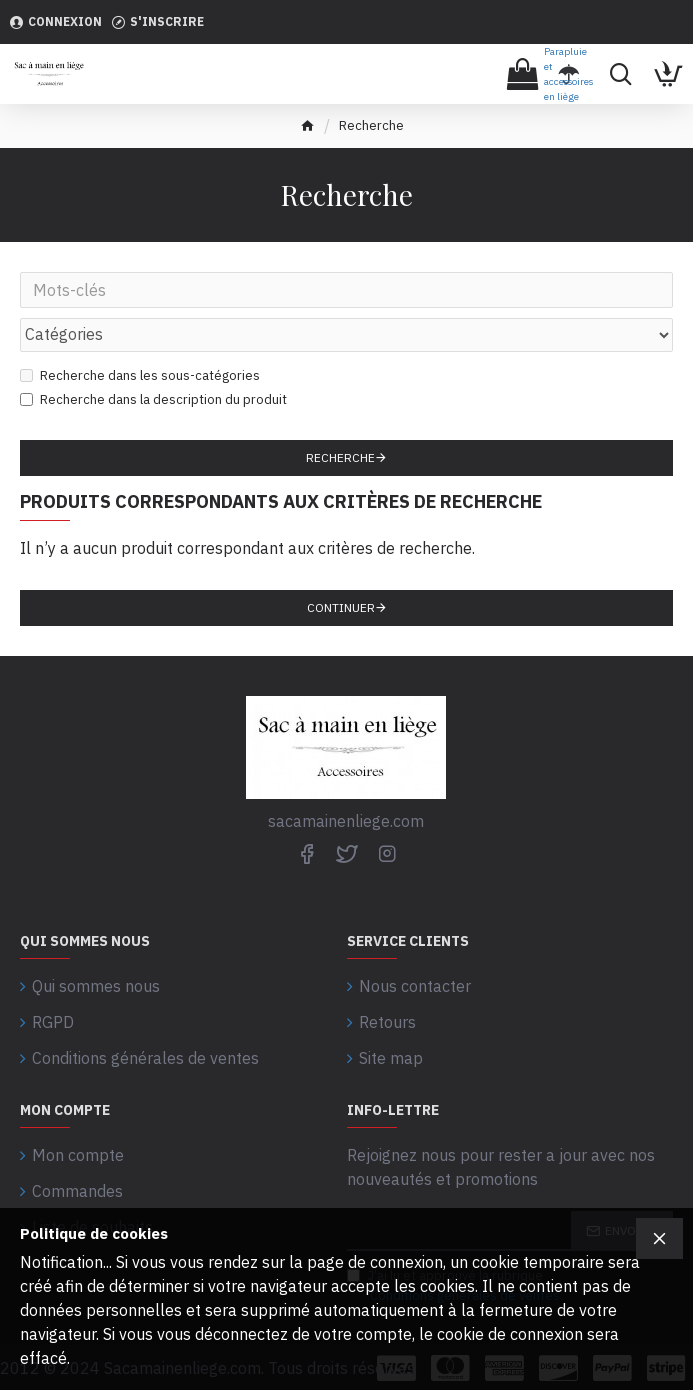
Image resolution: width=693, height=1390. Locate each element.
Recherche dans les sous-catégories (140, 375)
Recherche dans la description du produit (153, 399)
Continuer (341, 607)
